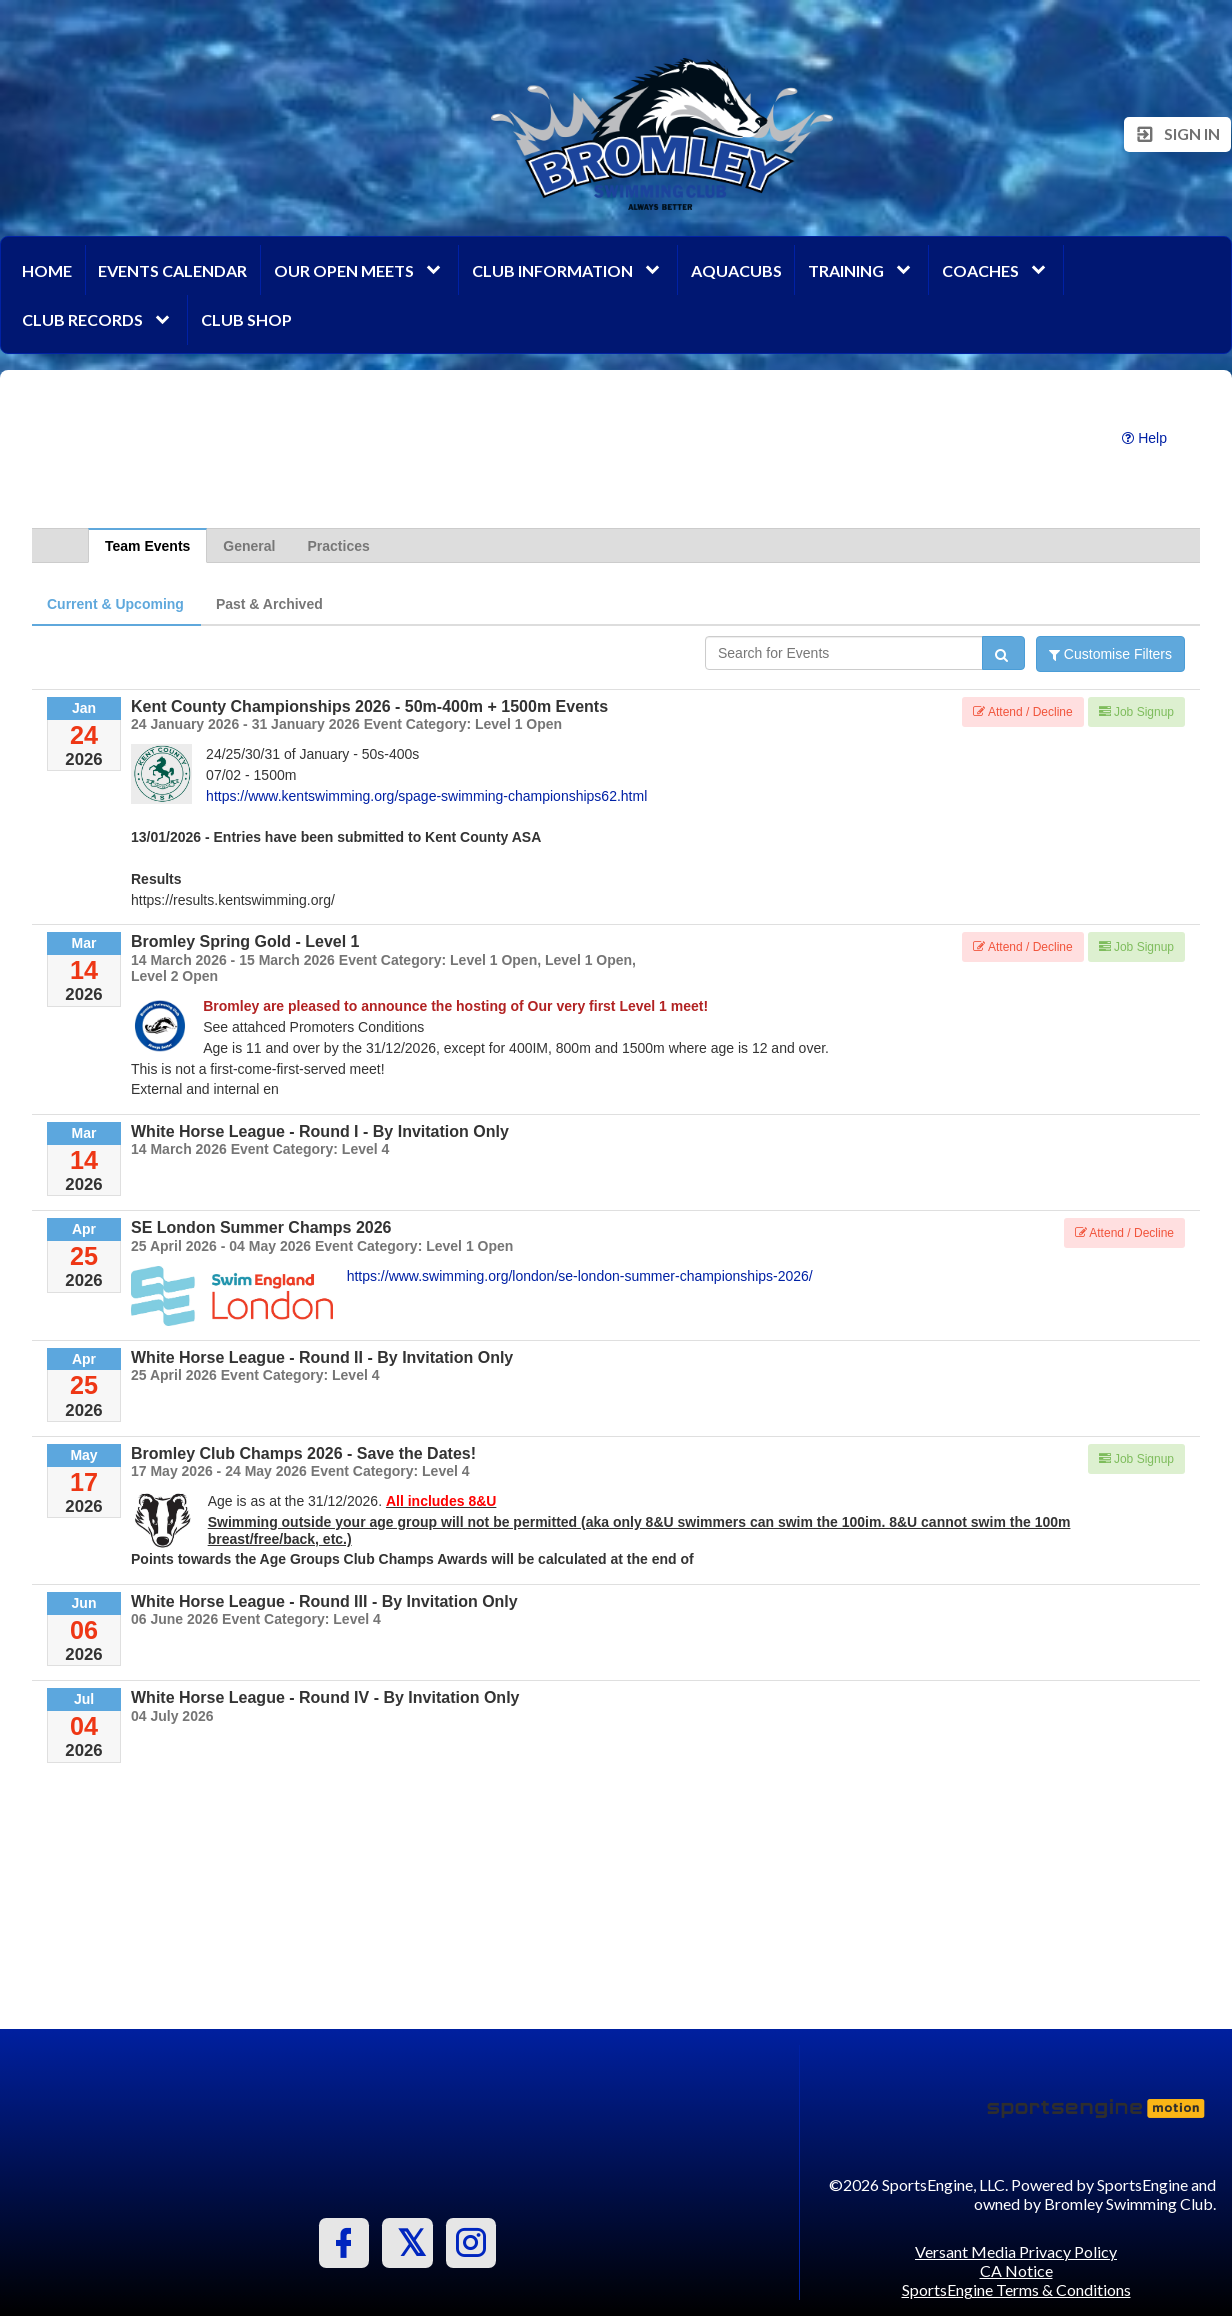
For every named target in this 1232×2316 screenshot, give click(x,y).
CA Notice (1016, 2270)
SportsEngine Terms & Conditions (1016, 2289)
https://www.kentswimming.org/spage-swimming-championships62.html (426, 796)
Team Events (147, 546)
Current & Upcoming (115, 604)
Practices (338, 546)
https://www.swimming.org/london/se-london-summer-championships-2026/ (580, 1276)
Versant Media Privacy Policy (1016, 2251)
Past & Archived (269, 604)
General (249, 546)
